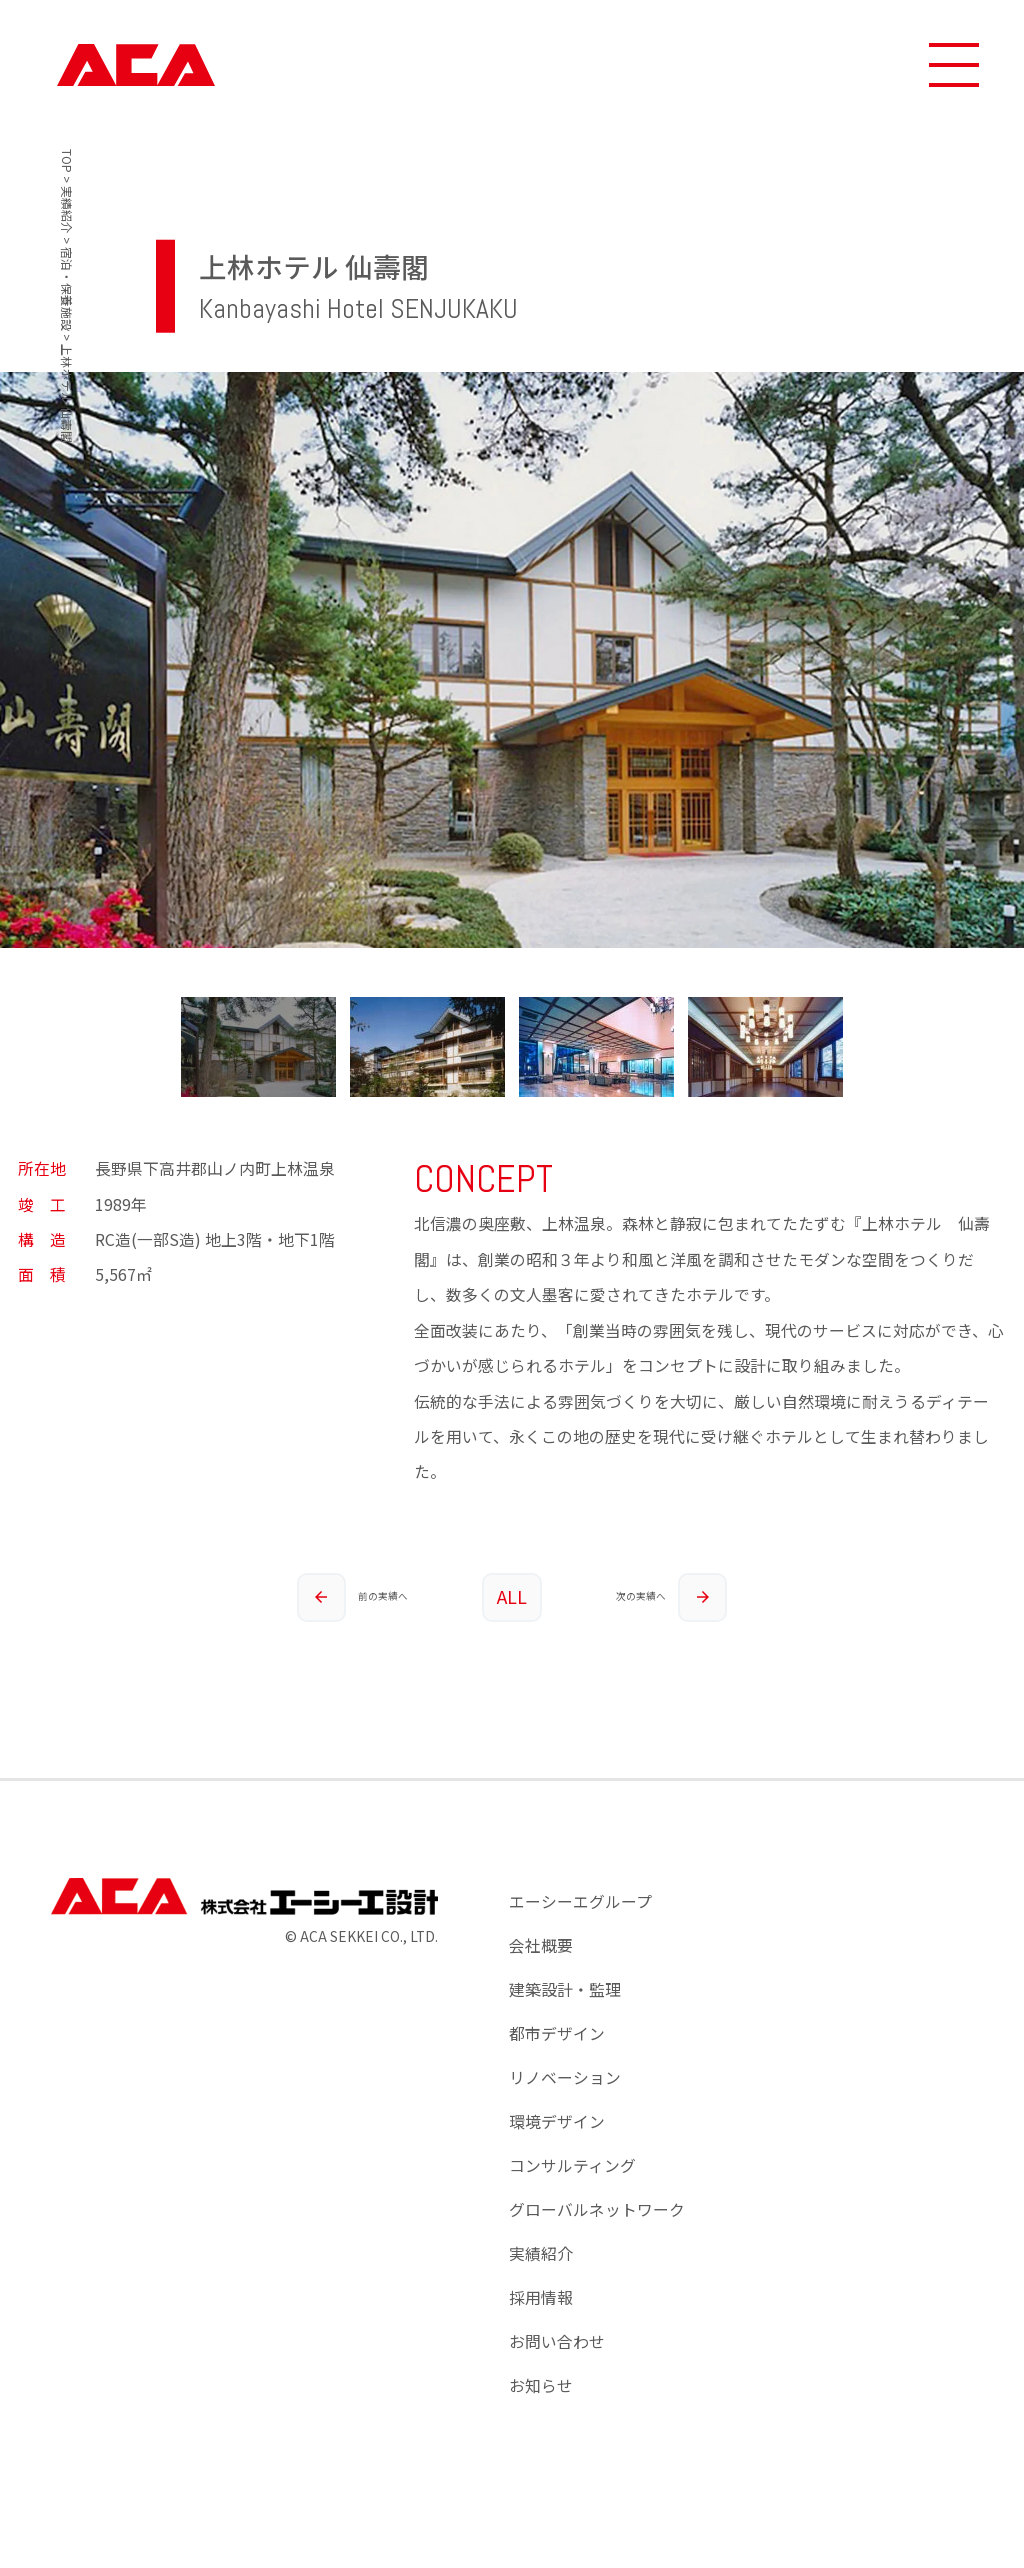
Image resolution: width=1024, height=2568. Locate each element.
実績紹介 (541, 2275)
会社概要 (541, 1967)
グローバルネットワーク (597, 2231)
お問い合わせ (557, 2363)
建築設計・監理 (565, 2011)
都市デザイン (557, 2055)
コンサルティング (572, 2187)
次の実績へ (672, 1608)
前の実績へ (344, 1608)
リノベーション (565, 2099)
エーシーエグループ (580, 1923)
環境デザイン (557, 2143)
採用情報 (541, 2319)
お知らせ (541, 2407)
